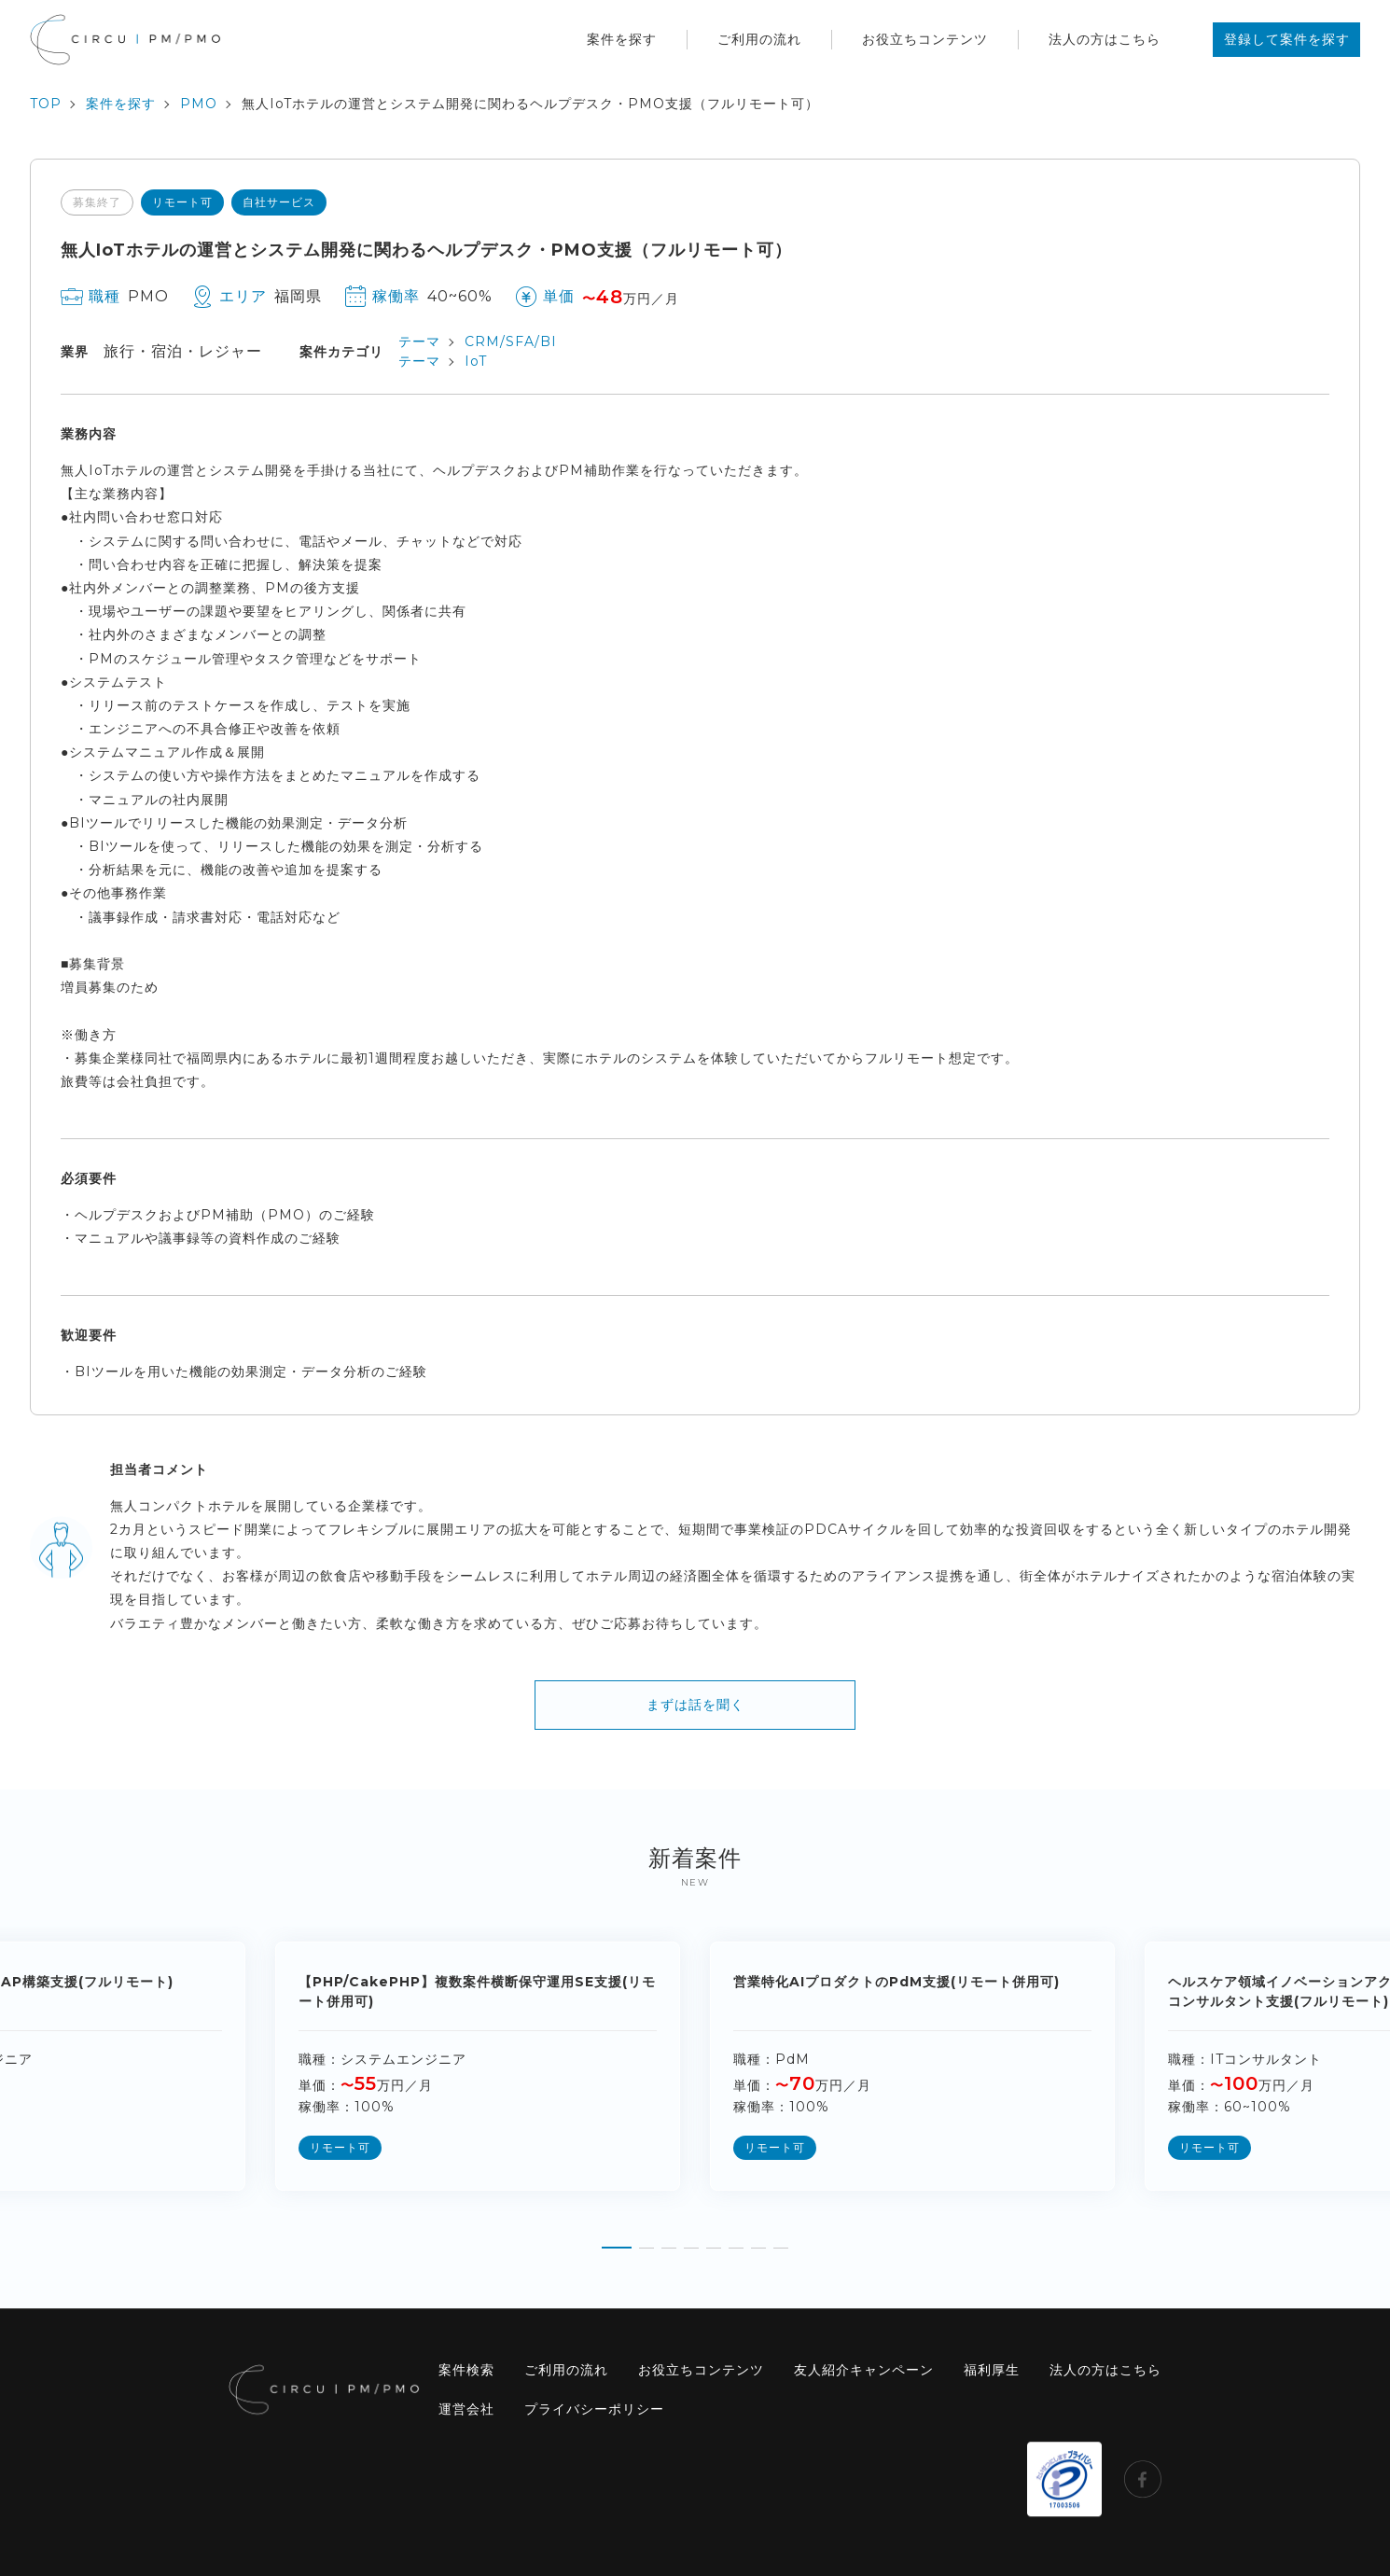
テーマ (419, 341)
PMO (198, 103)
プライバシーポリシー (594, 2409)
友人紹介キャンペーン (864, 2369)
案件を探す (622, 39)
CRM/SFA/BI (511, 341)
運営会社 (466, 2409)
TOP (46, 103)
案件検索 (466, 2369)
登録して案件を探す (1287, 39)
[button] (617, 2241)
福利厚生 (992, 2369)
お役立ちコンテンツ (925, 39)
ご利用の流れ (759, 39)
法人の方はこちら (1105, 39)
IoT (476, 361)
